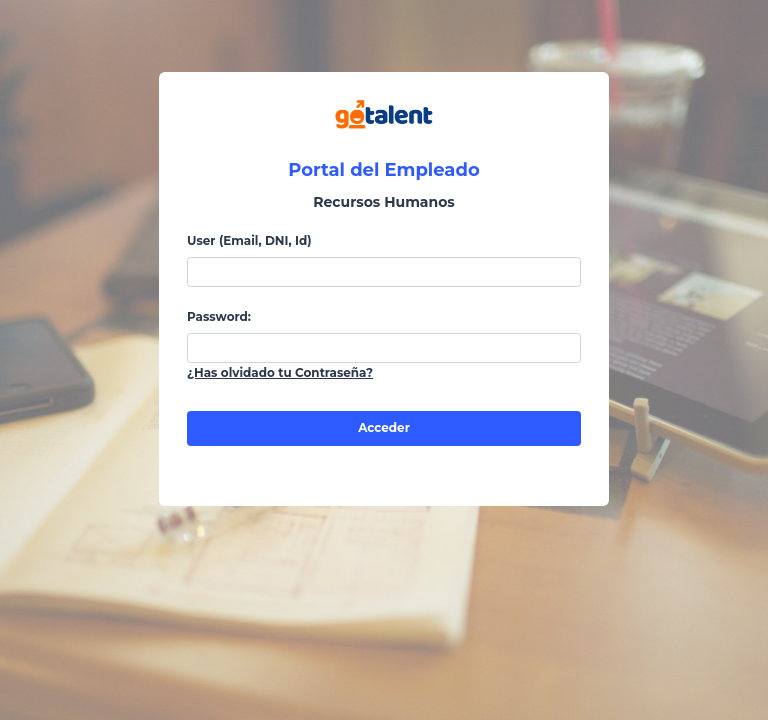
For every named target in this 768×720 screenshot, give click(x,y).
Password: (219, 316)
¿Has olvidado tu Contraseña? (280, 372)
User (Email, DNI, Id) (249, 240)
